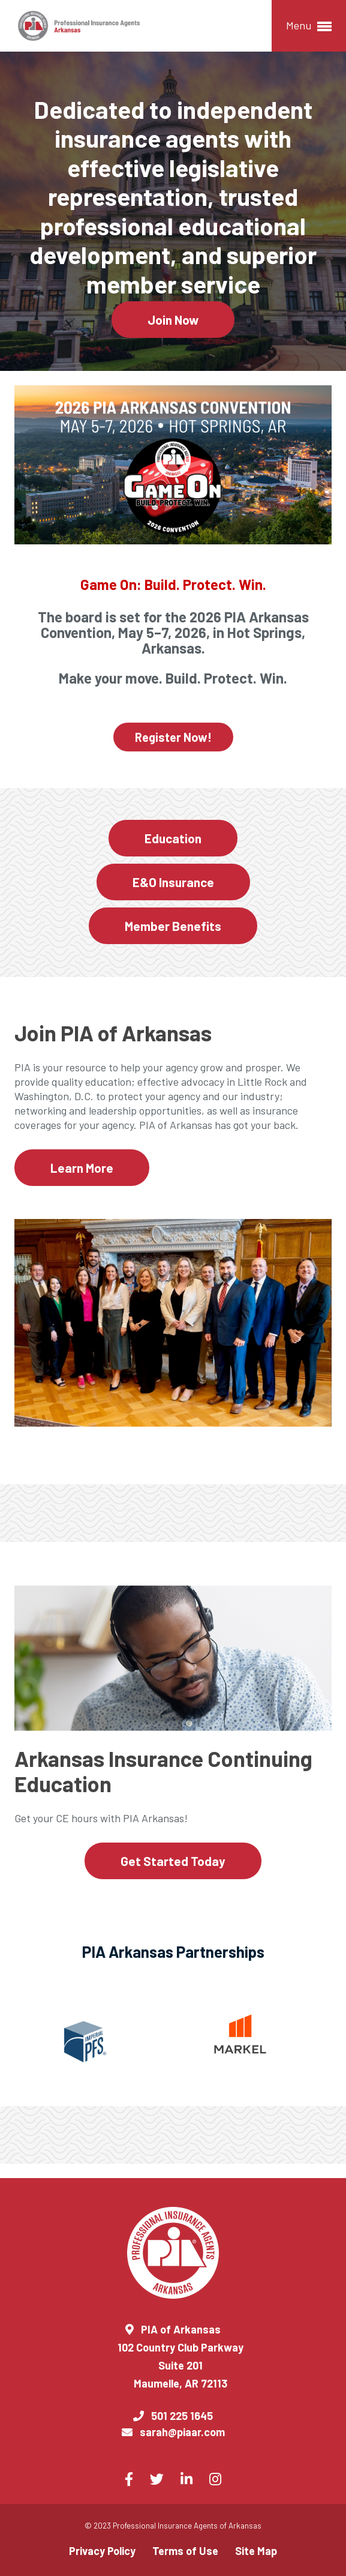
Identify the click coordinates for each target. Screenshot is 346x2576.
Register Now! (173, 737)
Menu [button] (309, 26)
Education (173, 838)
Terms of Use (185, 2550)
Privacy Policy (102, 2550)
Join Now (173, 319)
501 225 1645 (182, 2415)
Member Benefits (173, 925)
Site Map (256, 2550)
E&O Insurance (173, 881)
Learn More (81, 1167)
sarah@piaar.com (182, 2432)
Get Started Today (173, 1860)
